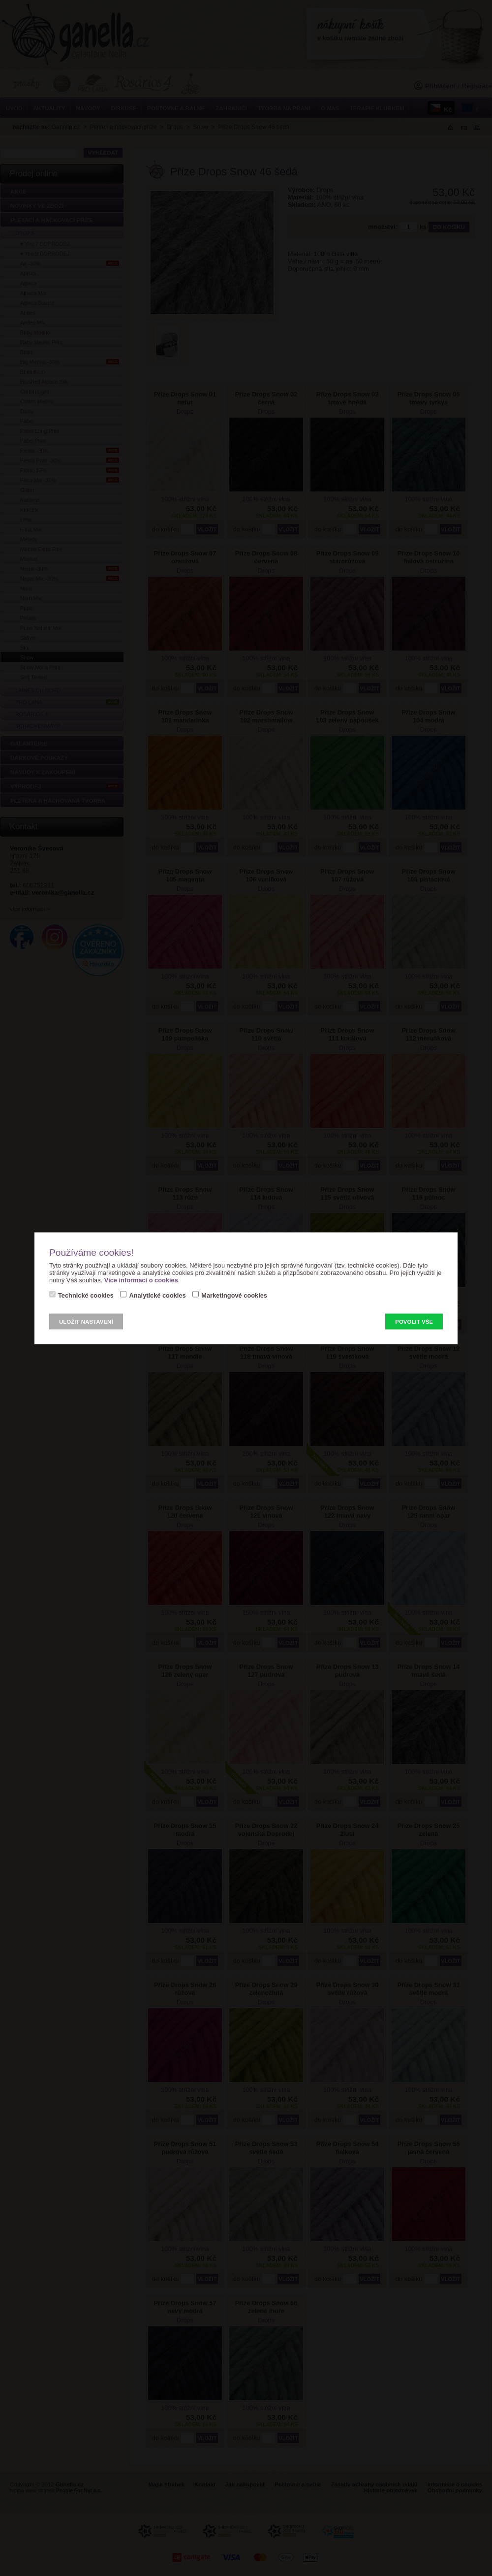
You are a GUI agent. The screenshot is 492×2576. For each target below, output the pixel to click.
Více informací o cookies (141, 1279)
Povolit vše (414, 1321)
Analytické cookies (157, 1295)
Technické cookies (86, 1295)
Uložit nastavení (86, 1321)
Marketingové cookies (234, 1295)
